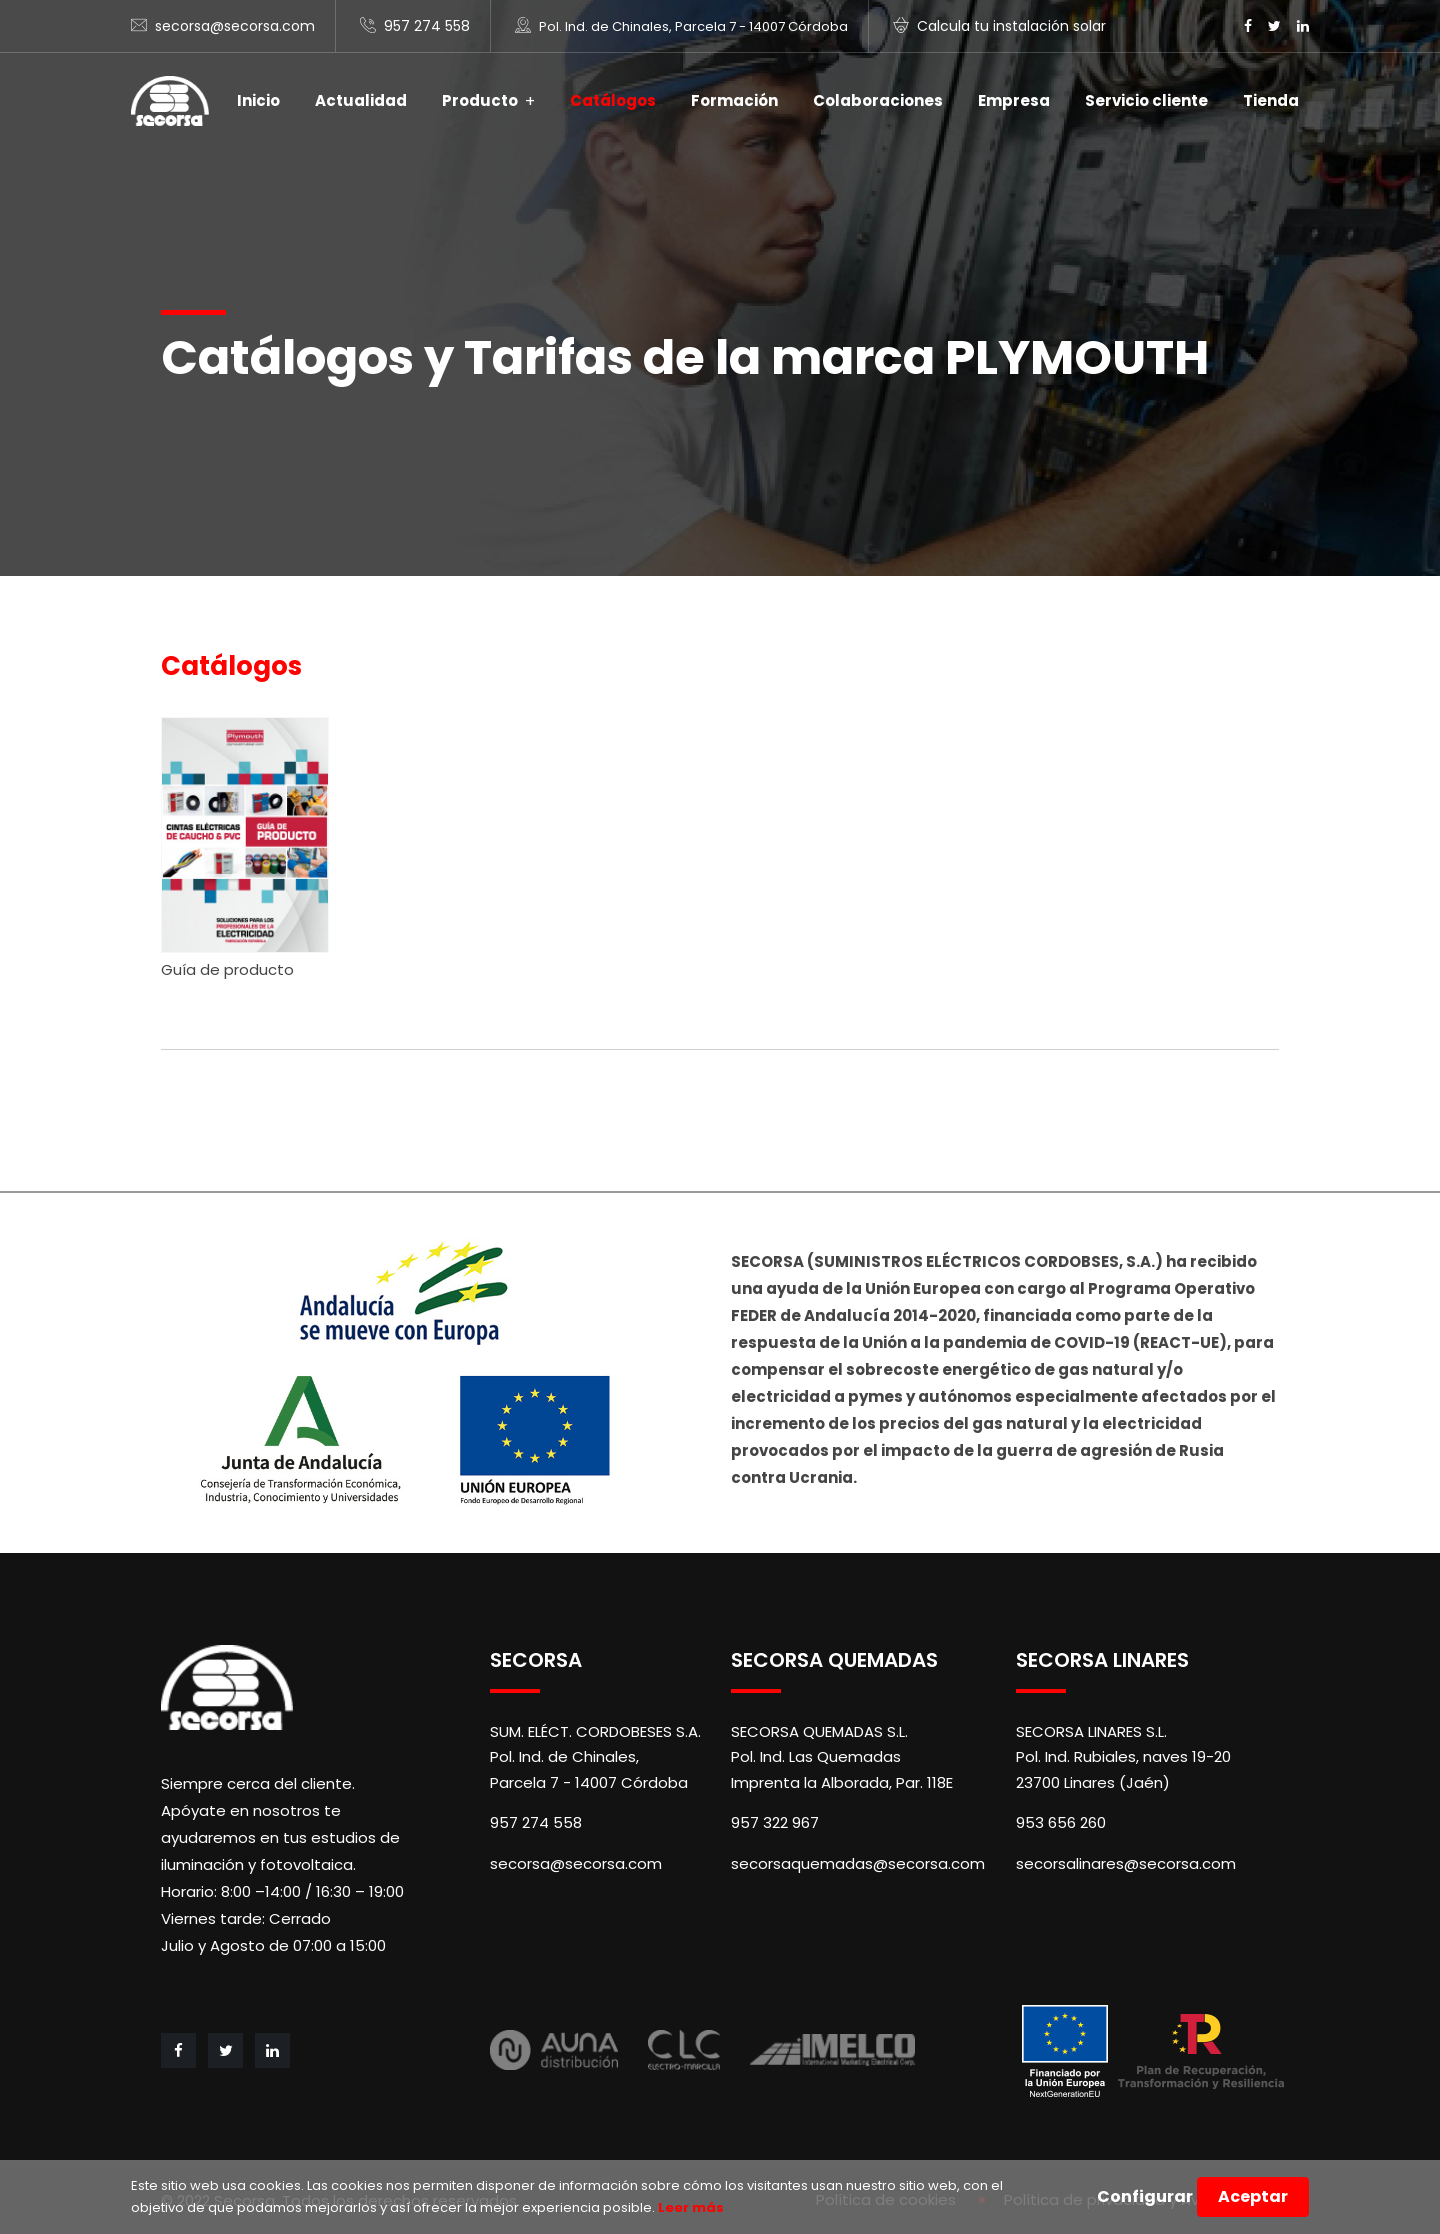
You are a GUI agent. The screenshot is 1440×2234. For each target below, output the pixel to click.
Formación (734, 100)
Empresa (1014, 100)
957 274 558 (427, 26)
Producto (480, 100)
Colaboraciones (878, 100)
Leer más (689, 2207)
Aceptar (1253, 2196)
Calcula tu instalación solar (1011, 26)
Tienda (1271, 100)
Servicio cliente (1146, 100)
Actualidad (361, 100)
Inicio (258, 100)
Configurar (1145, 2196)
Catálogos (613, 100)
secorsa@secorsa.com (235, 26)
